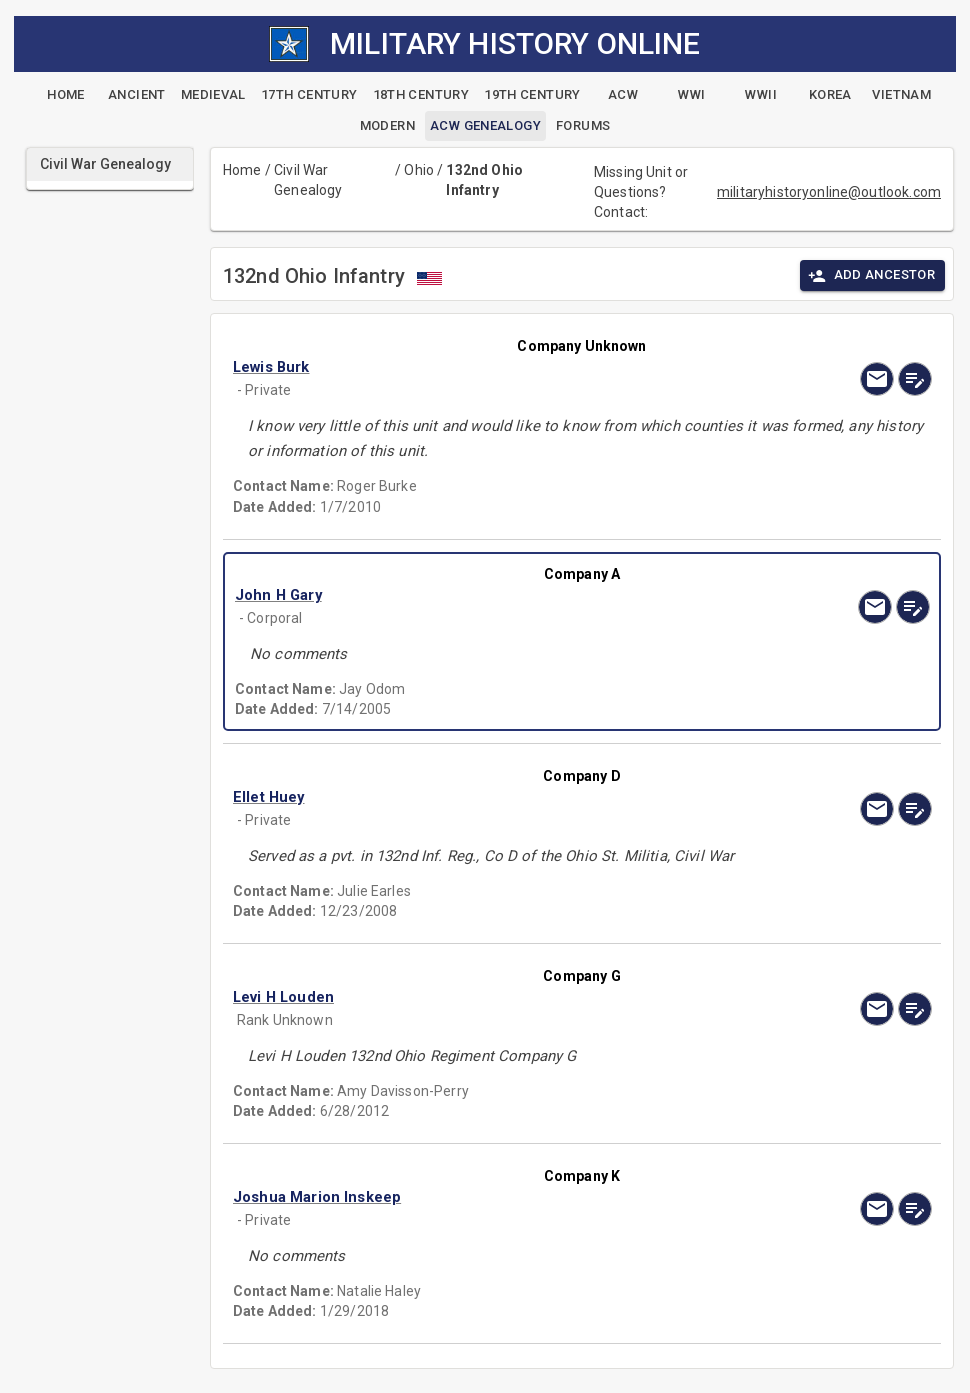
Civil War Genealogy (308, 180)
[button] (477, 367)
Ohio (419, 170)
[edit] (915, 379)
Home (242, 170)
